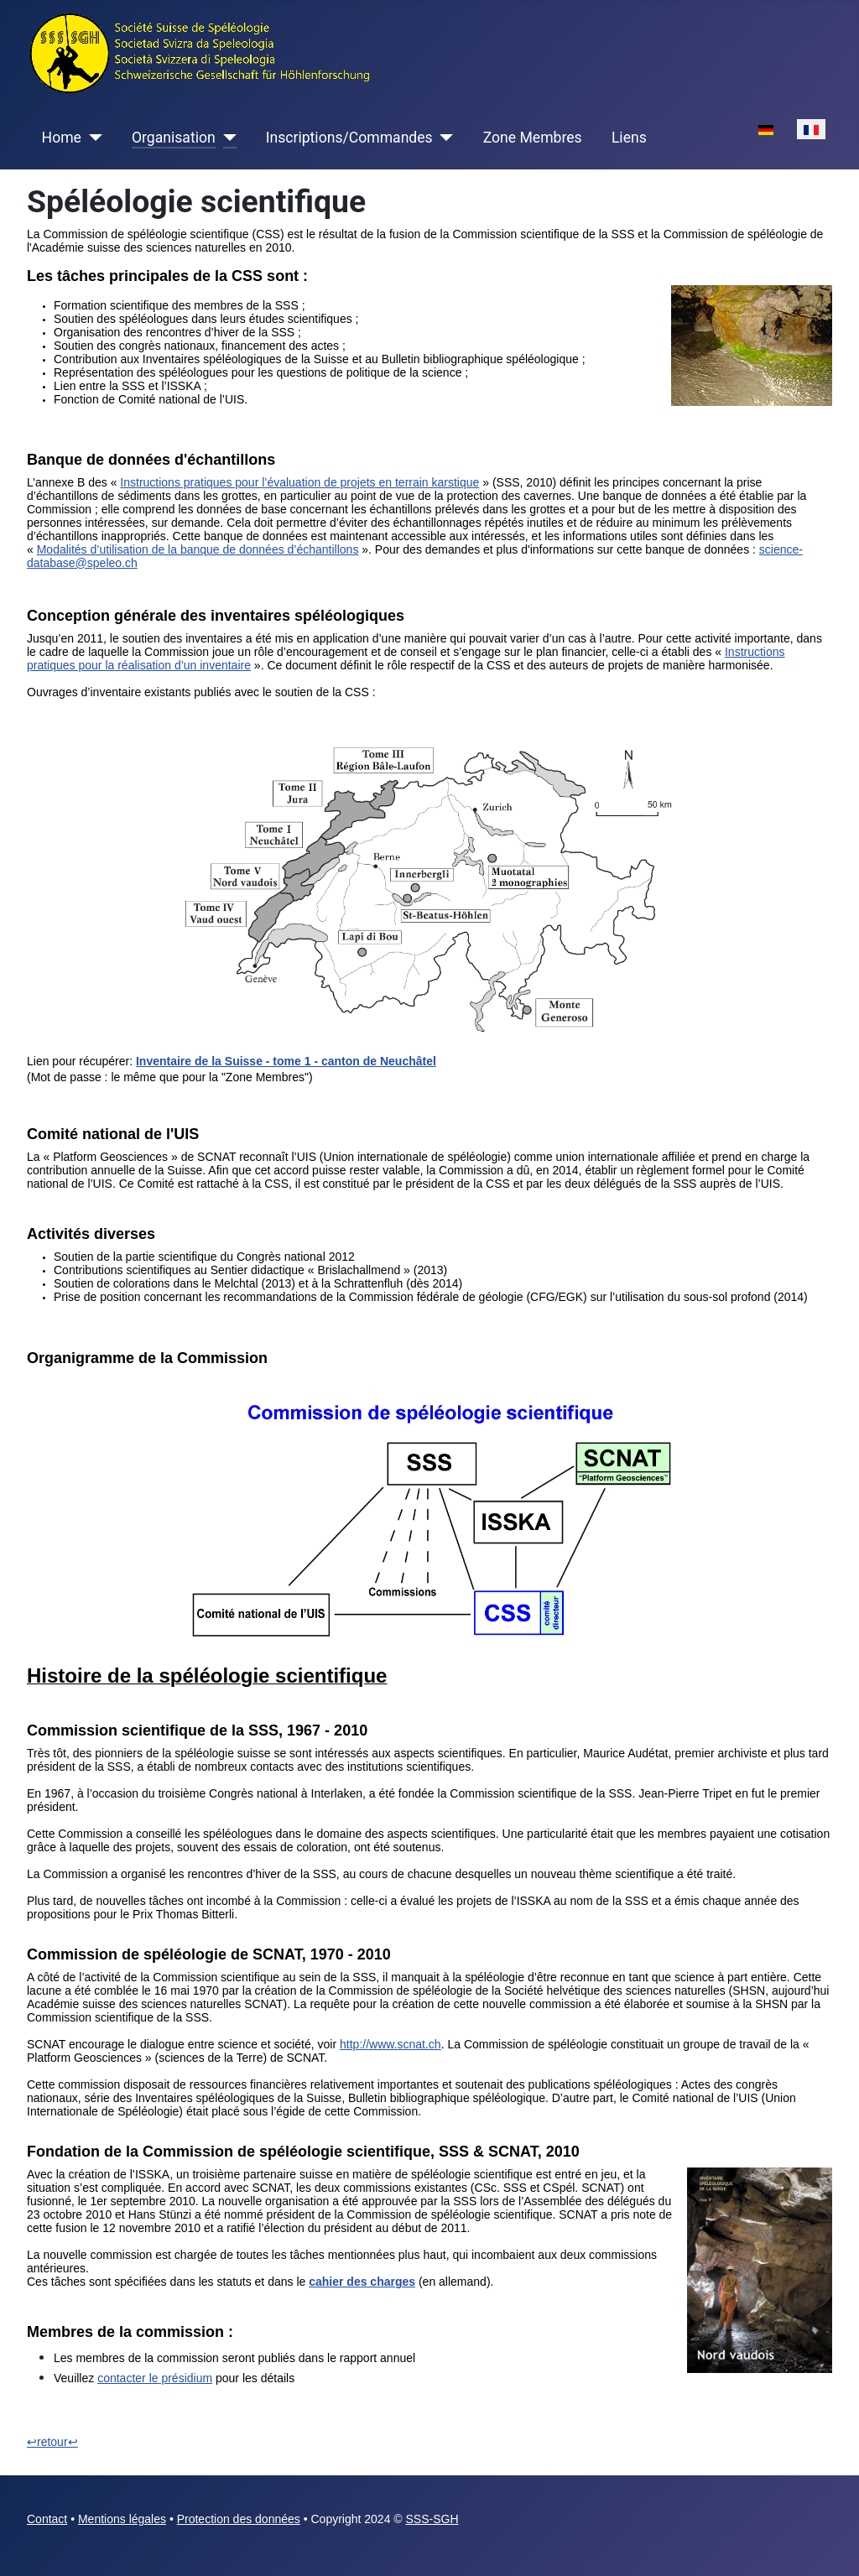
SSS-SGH (432, 2519)
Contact (47, 2519)
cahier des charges (362, 2281)
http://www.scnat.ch (390, 2044)
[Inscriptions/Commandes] (443, 137)
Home (61, 137)
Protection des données (238, 2519)
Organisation (174, 137)
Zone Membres (532, 137)
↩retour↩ (52, 2442)
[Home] (91, 137)
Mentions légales (122, 2519)
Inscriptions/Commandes (349, 137)
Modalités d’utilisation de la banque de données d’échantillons (198, 549)
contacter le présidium (154, 2378)
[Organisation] (226, 137)
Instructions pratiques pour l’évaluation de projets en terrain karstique (299, 482)
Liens (629, 137)
